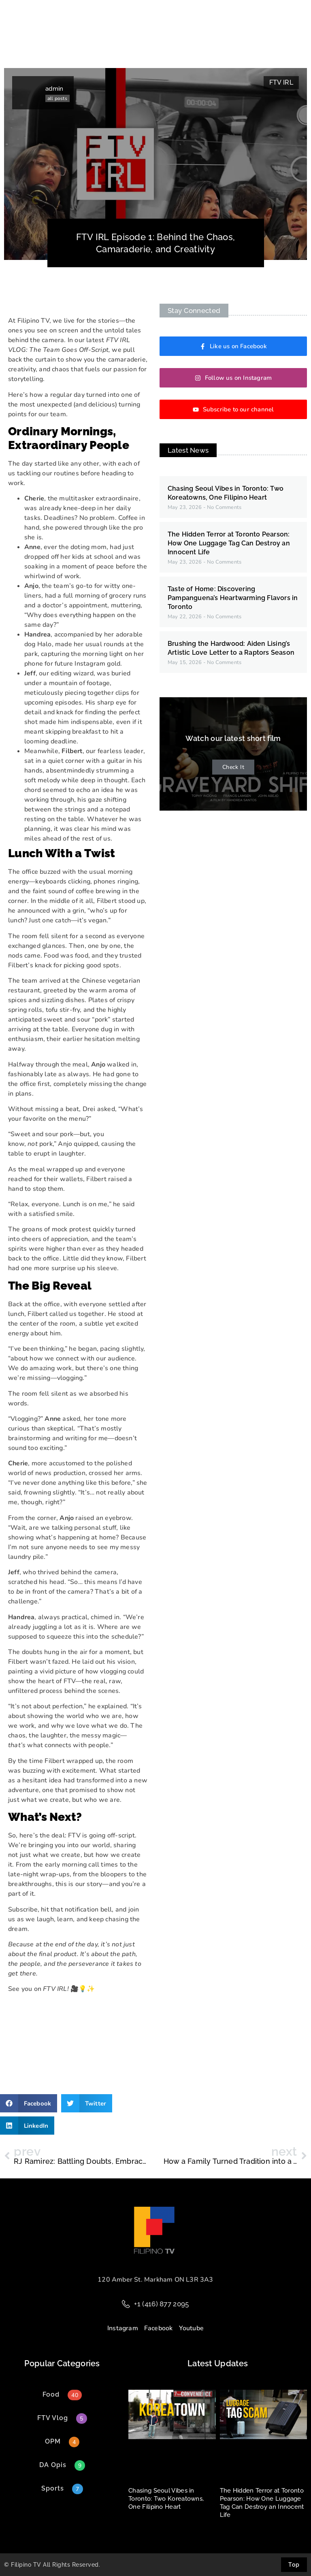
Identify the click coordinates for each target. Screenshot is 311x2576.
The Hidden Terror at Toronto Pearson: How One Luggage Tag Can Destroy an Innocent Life (229, 543)
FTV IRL (281, 82)
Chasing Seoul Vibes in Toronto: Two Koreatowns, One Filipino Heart (166, 2498)
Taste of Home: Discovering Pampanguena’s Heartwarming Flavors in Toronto (233, 598)
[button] (28, 2103)
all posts (57, 98)
